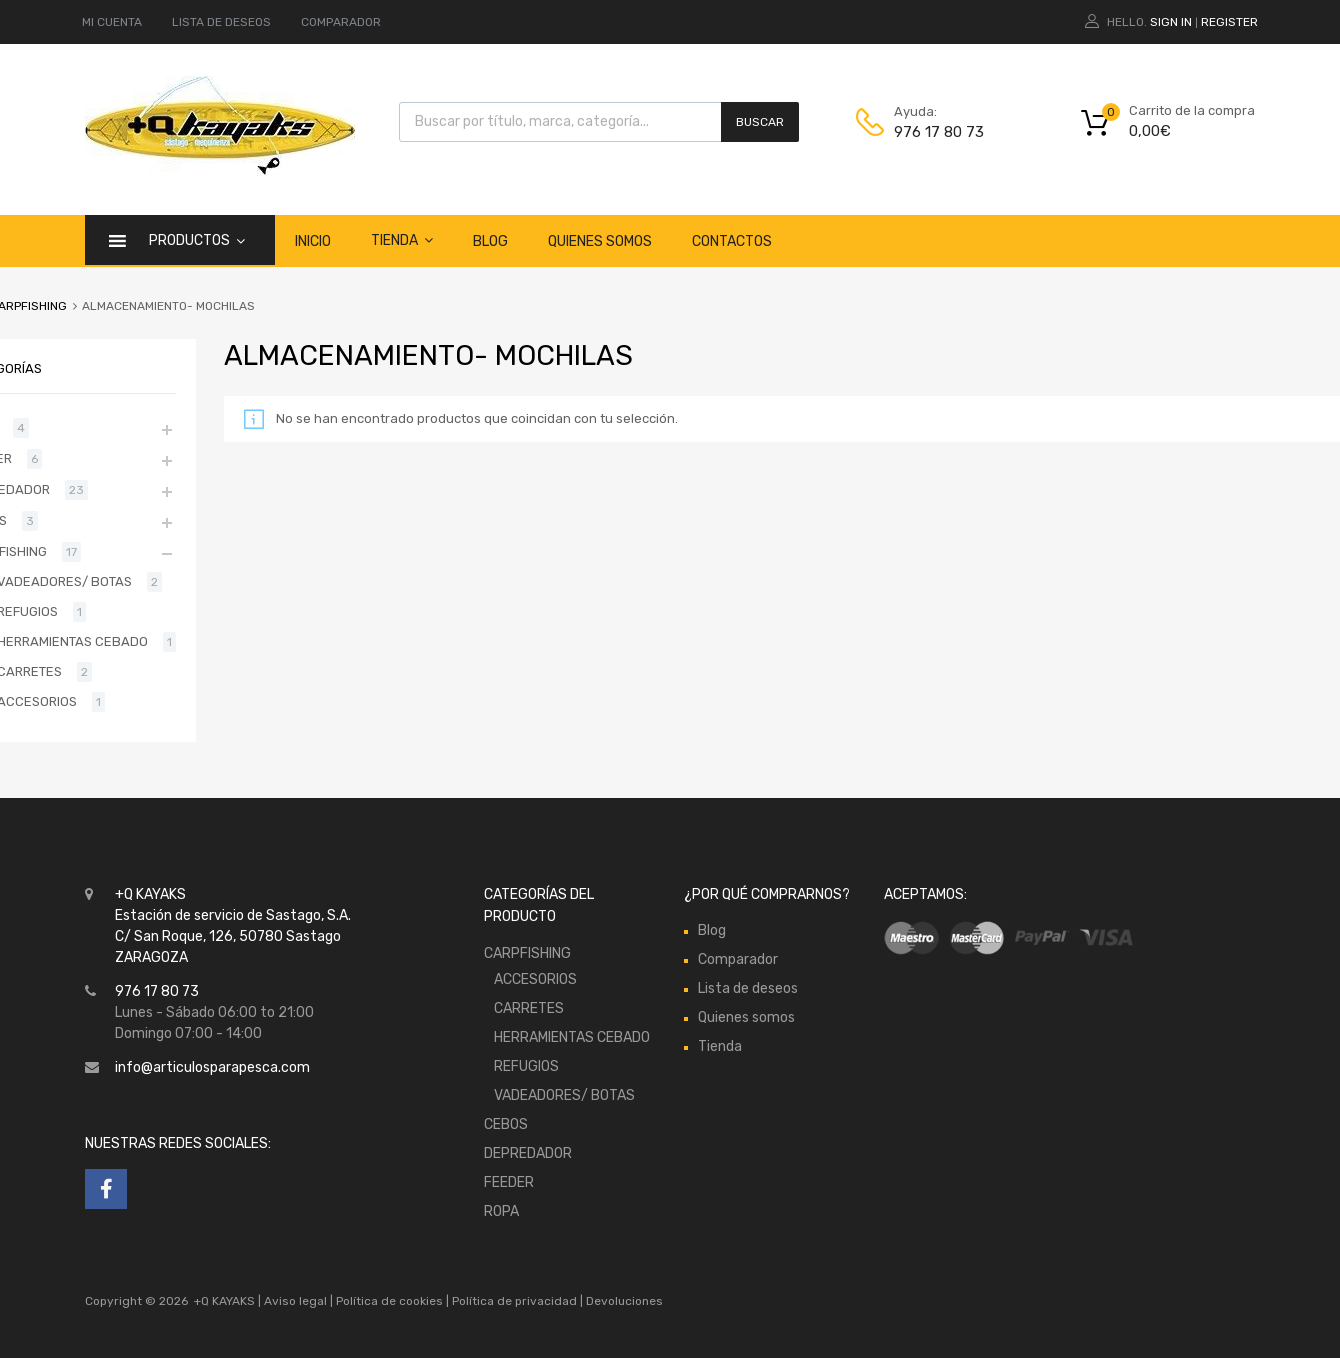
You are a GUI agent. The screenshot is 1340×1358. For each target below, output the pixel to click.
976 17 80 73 (939, 132)
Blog (490, 241)
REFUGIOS (526, 1066)
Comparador (738, 959)
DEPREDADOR (528, 1153)
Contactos (732, 241)
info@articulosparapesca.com (212, 1067)
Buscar (760, 122)
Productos (197, 240)
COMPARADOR (341, 22)
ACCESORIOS (535, 979)
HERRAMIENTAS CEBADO (572, 1037)
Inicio (313, 241)
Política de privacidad (516, 1301)
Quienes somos (600, 241)
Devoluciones (623, 1301)
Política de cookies (389, 1301)
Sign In (1171, 22)
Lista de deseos (748, 988)
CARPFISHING (527, 953)
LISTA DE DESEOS (221, 22)
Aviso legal (295, 1301)
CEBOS (506, 1124)
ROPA (501, 1211)
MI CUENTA (112, 22)
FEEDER (509, 1182)
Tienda (402, 240)
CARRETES (529, 1008)
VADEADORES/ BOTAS (564, 1095)
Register (1229, 22)
